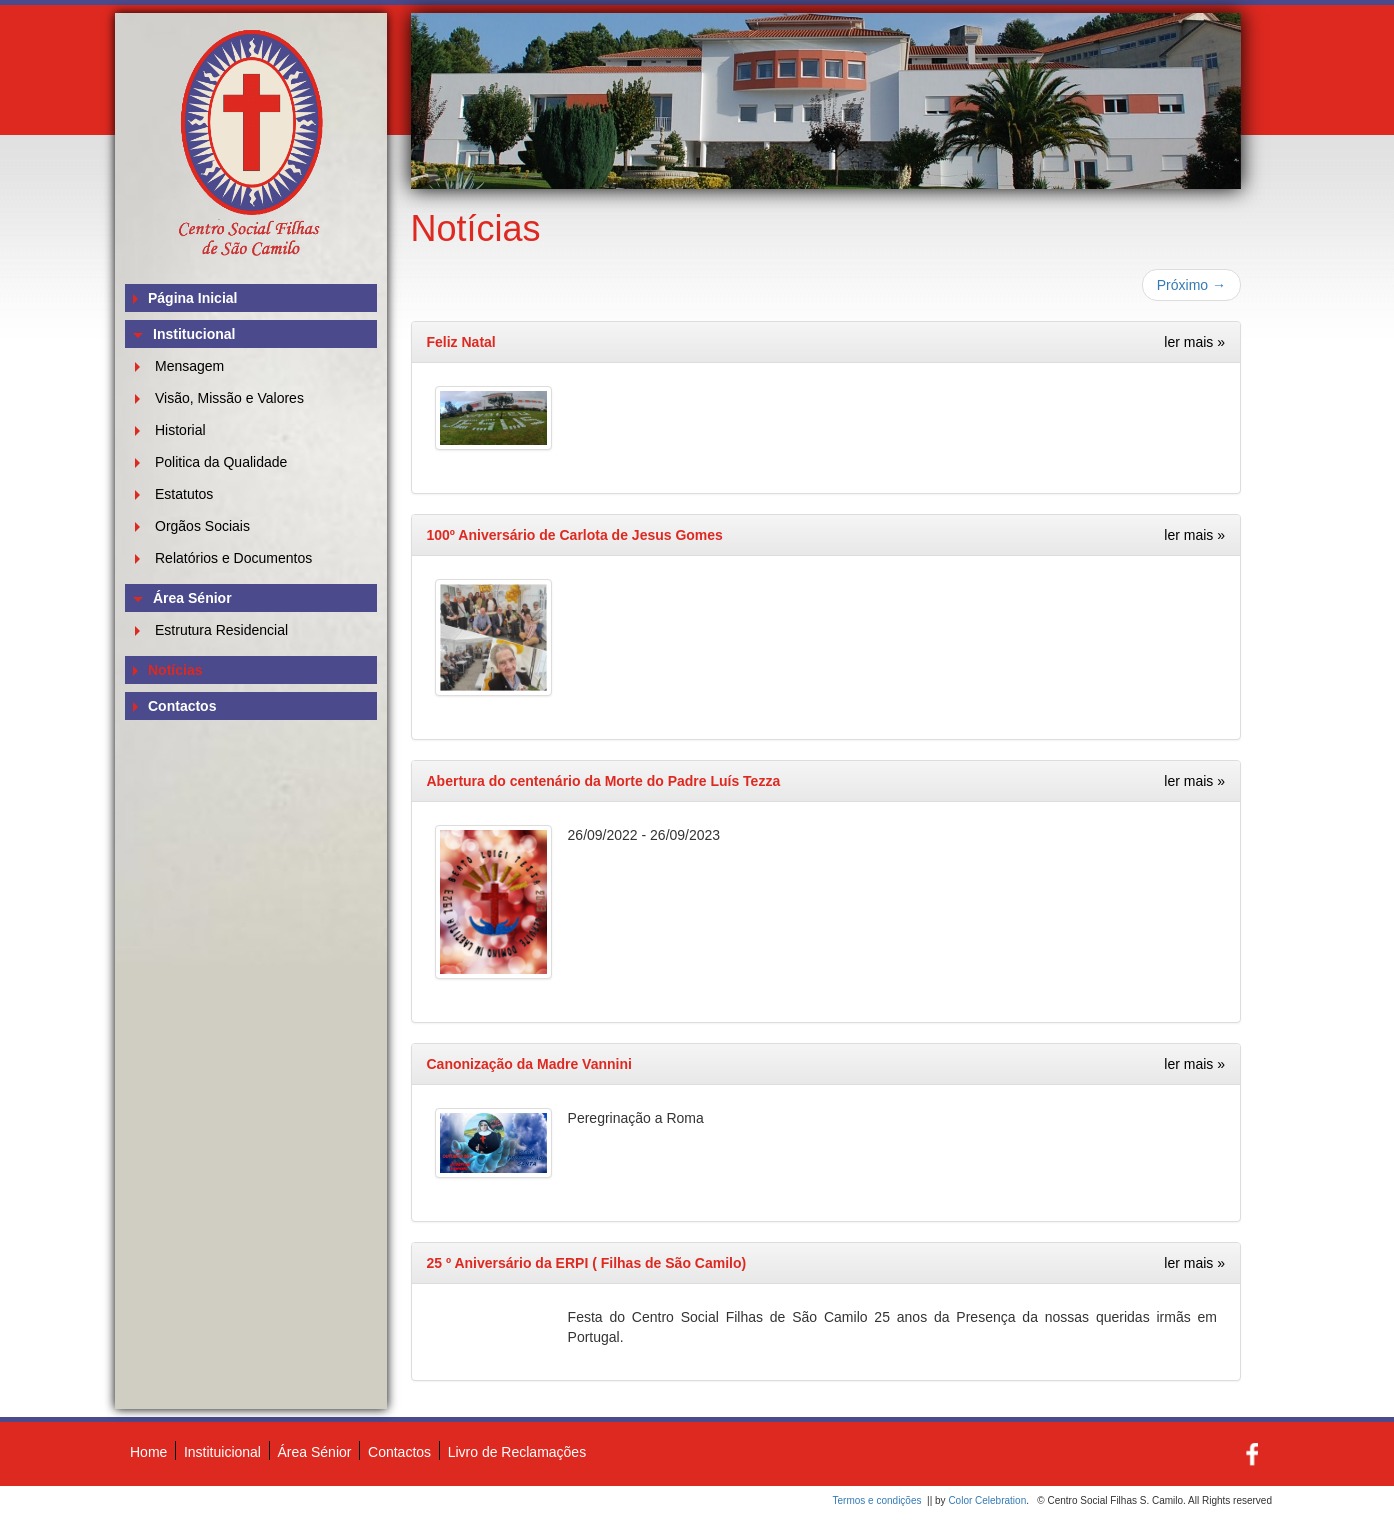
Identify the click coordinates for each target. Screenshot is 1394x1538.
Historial (180, 430)
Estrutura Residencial (221, 630)
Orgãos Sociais (202, 526)
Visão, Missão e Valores (229, 398)
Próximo (1191, 285)
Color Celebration (987, 1500)
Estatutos (184, 494)
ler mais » (1194, 342)
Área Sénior (192, 598)
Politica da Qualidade (221, 462)
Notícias (175, 670)
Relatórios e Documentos (233, 558)
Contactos (182, 706)
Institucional (194, 334)
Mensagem (189, 366)
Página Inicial (192, 298)
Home (148, 1452)
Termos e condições (877, 1500)
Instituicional (222, 1452)
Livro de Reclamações (517, 1452)
